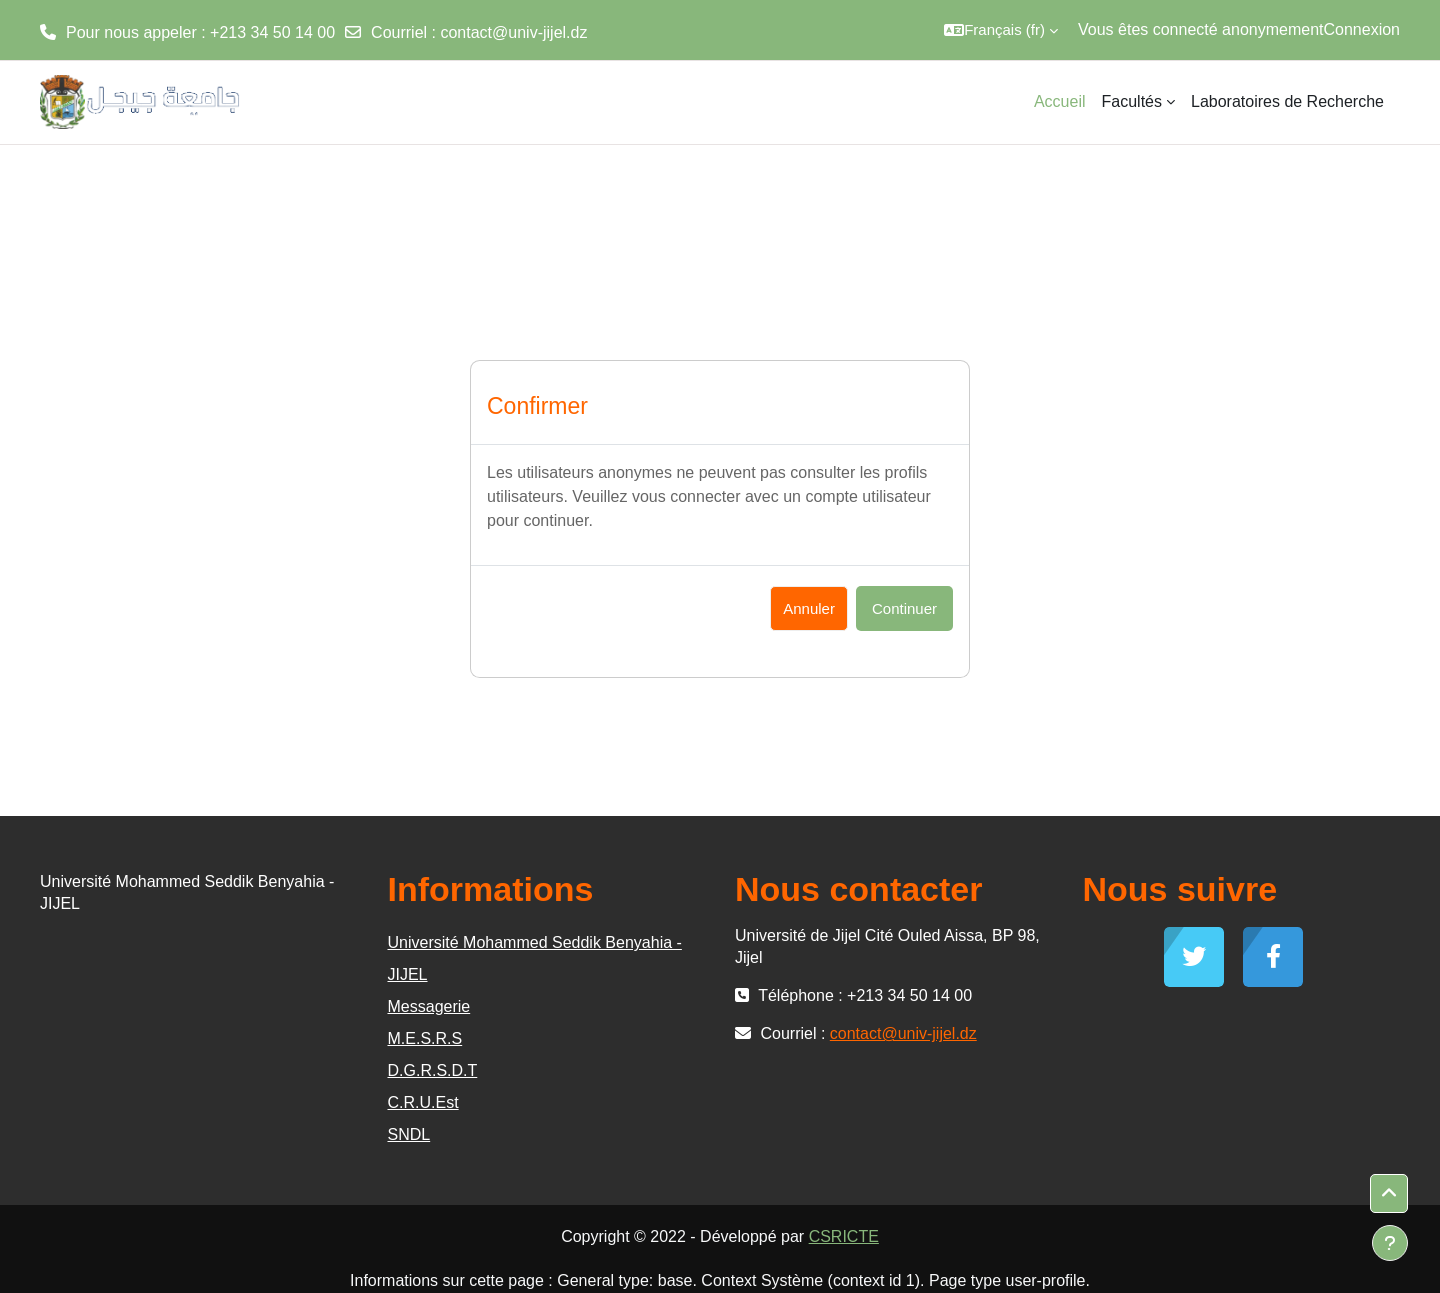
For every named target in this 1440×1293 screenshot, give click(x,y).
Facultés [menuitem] (1132, 101)
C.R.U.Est (423, 1102)
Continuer (904, 608)
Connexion (1362, 29)
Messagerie (429, 1006)
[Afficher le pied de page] (1390, 1243)
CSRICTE (844, 1236)
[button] (1001, 30)
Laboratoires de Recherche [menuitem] (1287, 101)
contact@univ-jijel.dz (513, 32)
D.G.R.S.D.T (433, 1070)
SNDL (409, 1134)
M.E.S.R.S (425, 1038)
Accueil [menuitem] (1060, 101)
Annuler (809, 608)
